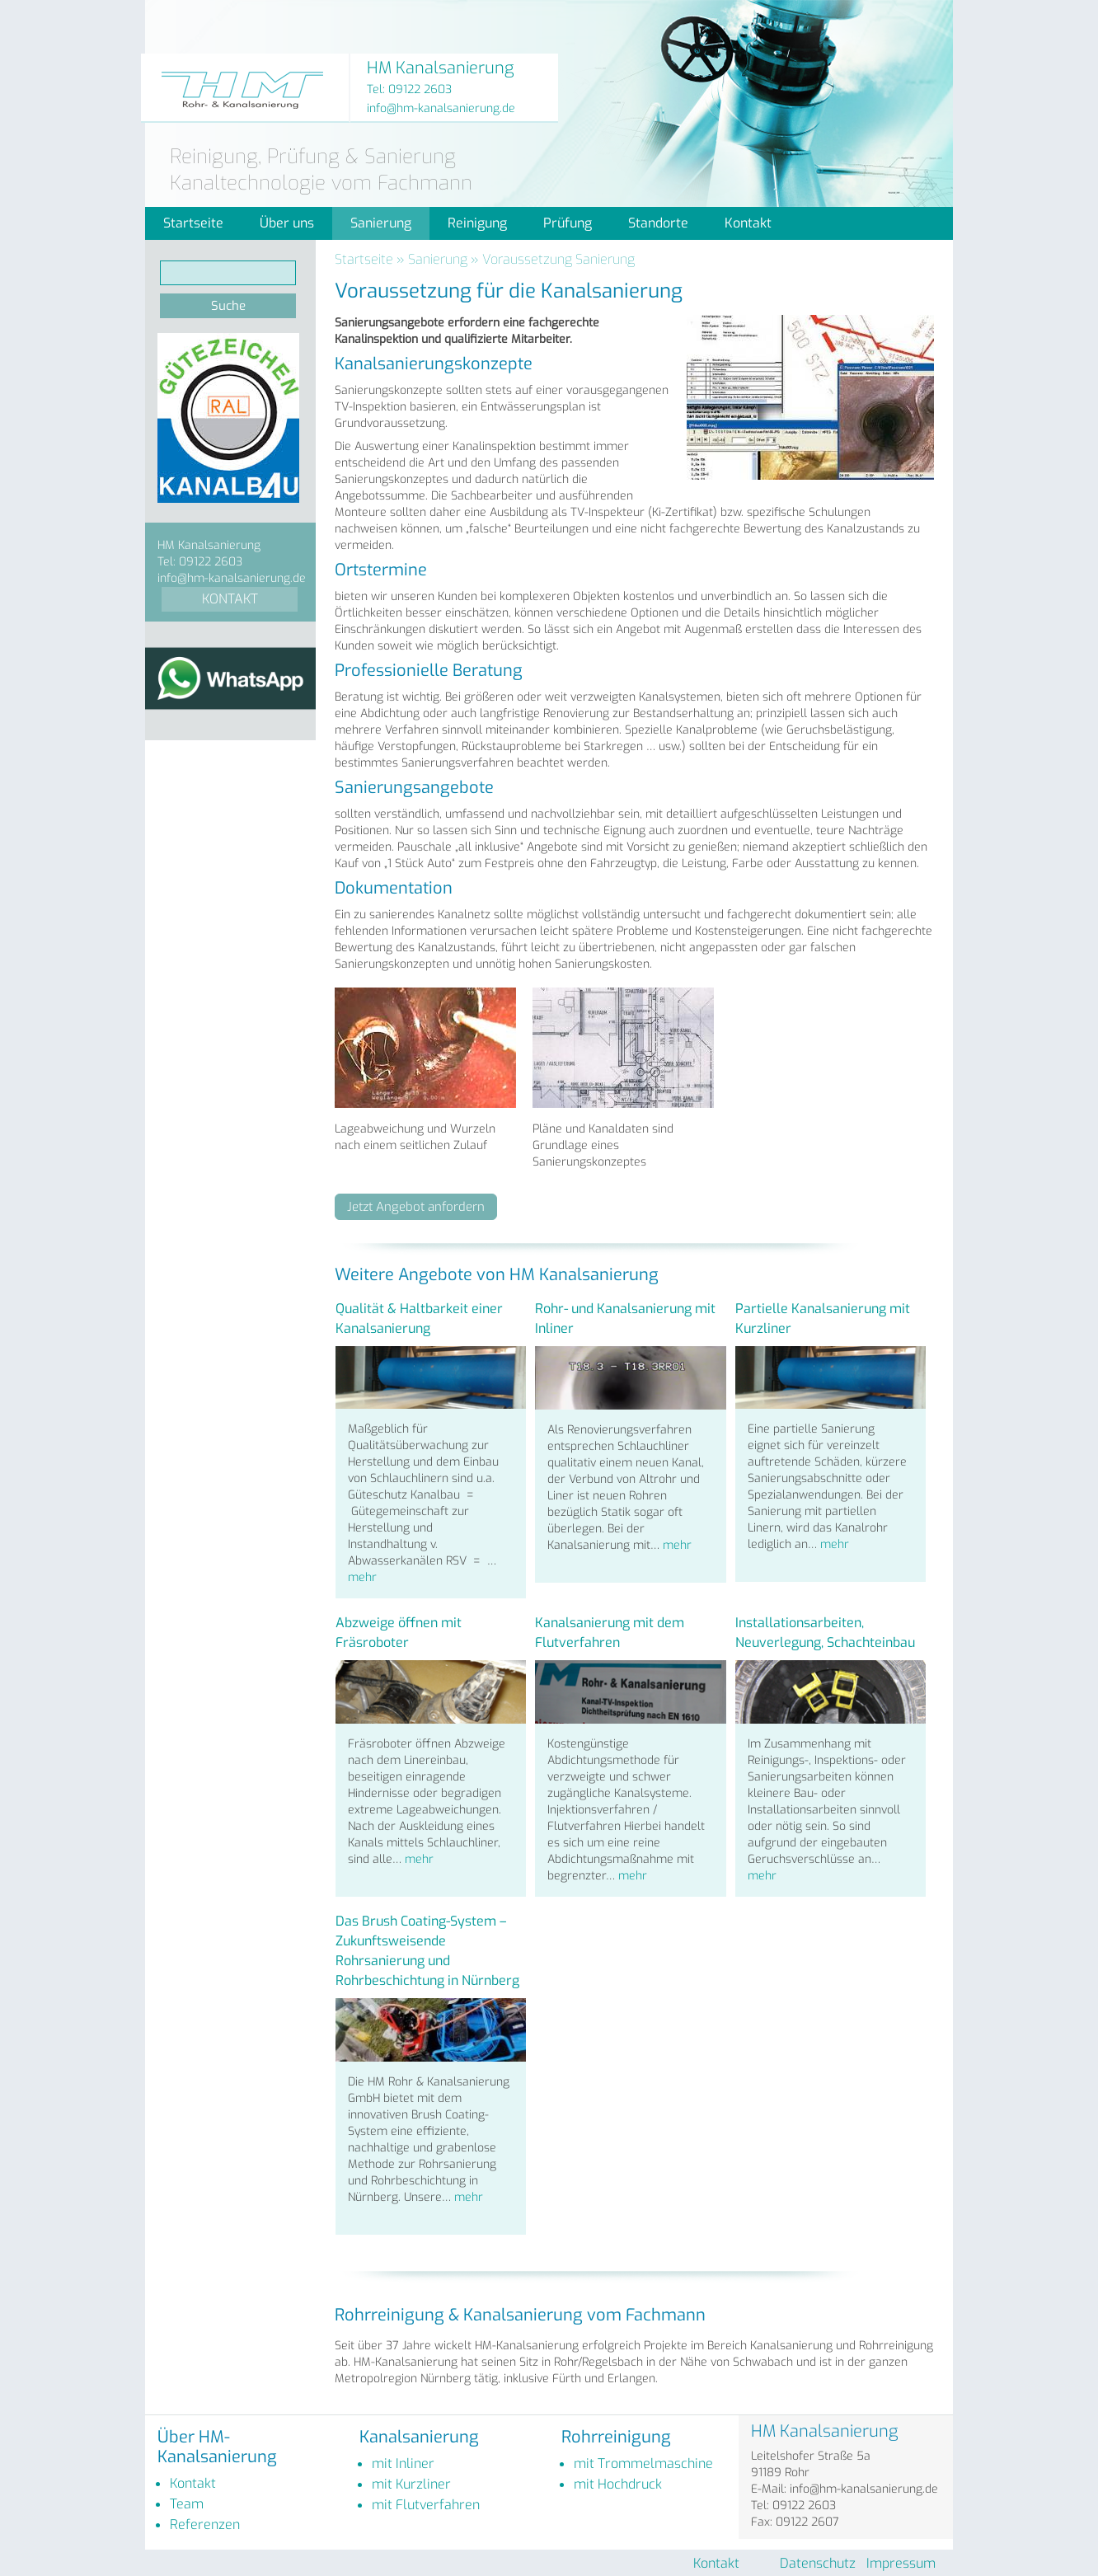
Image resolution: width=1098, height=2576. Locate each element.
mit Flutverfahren (426, 2504)
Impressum (901, 2563)
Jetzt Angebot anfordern (416, 1207)
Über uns (287, 223)
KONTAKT (230, 599)
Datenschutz (818, 2563)
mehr (362, 1577)
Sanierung (380, 223)
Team (187, 2504)
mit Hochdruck (618, 2484)
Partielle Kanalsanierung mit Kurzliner (822, 1318)
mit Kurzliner (411, 2484)
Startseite (193, 223)
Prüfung (567, 223)
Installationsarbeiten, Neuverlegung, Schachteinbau (825, 1632)
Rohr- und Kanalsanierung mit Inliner (625, 1318)
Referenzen (205, 2524)
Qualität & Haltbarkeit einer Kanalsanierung (419, 1318)
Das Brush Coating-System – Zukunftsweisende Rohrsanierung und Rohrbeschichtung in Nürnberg (427, 1950)
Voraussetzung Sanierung (558, 259)
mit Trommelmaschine (643, 2463)
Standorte (658, 223)
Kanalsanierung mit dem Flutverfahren (609, 1632)
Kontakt (748, 223)
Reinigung (477, 223)
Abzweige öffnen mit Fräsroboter (399, 1632)
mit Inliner (403, 2463)
